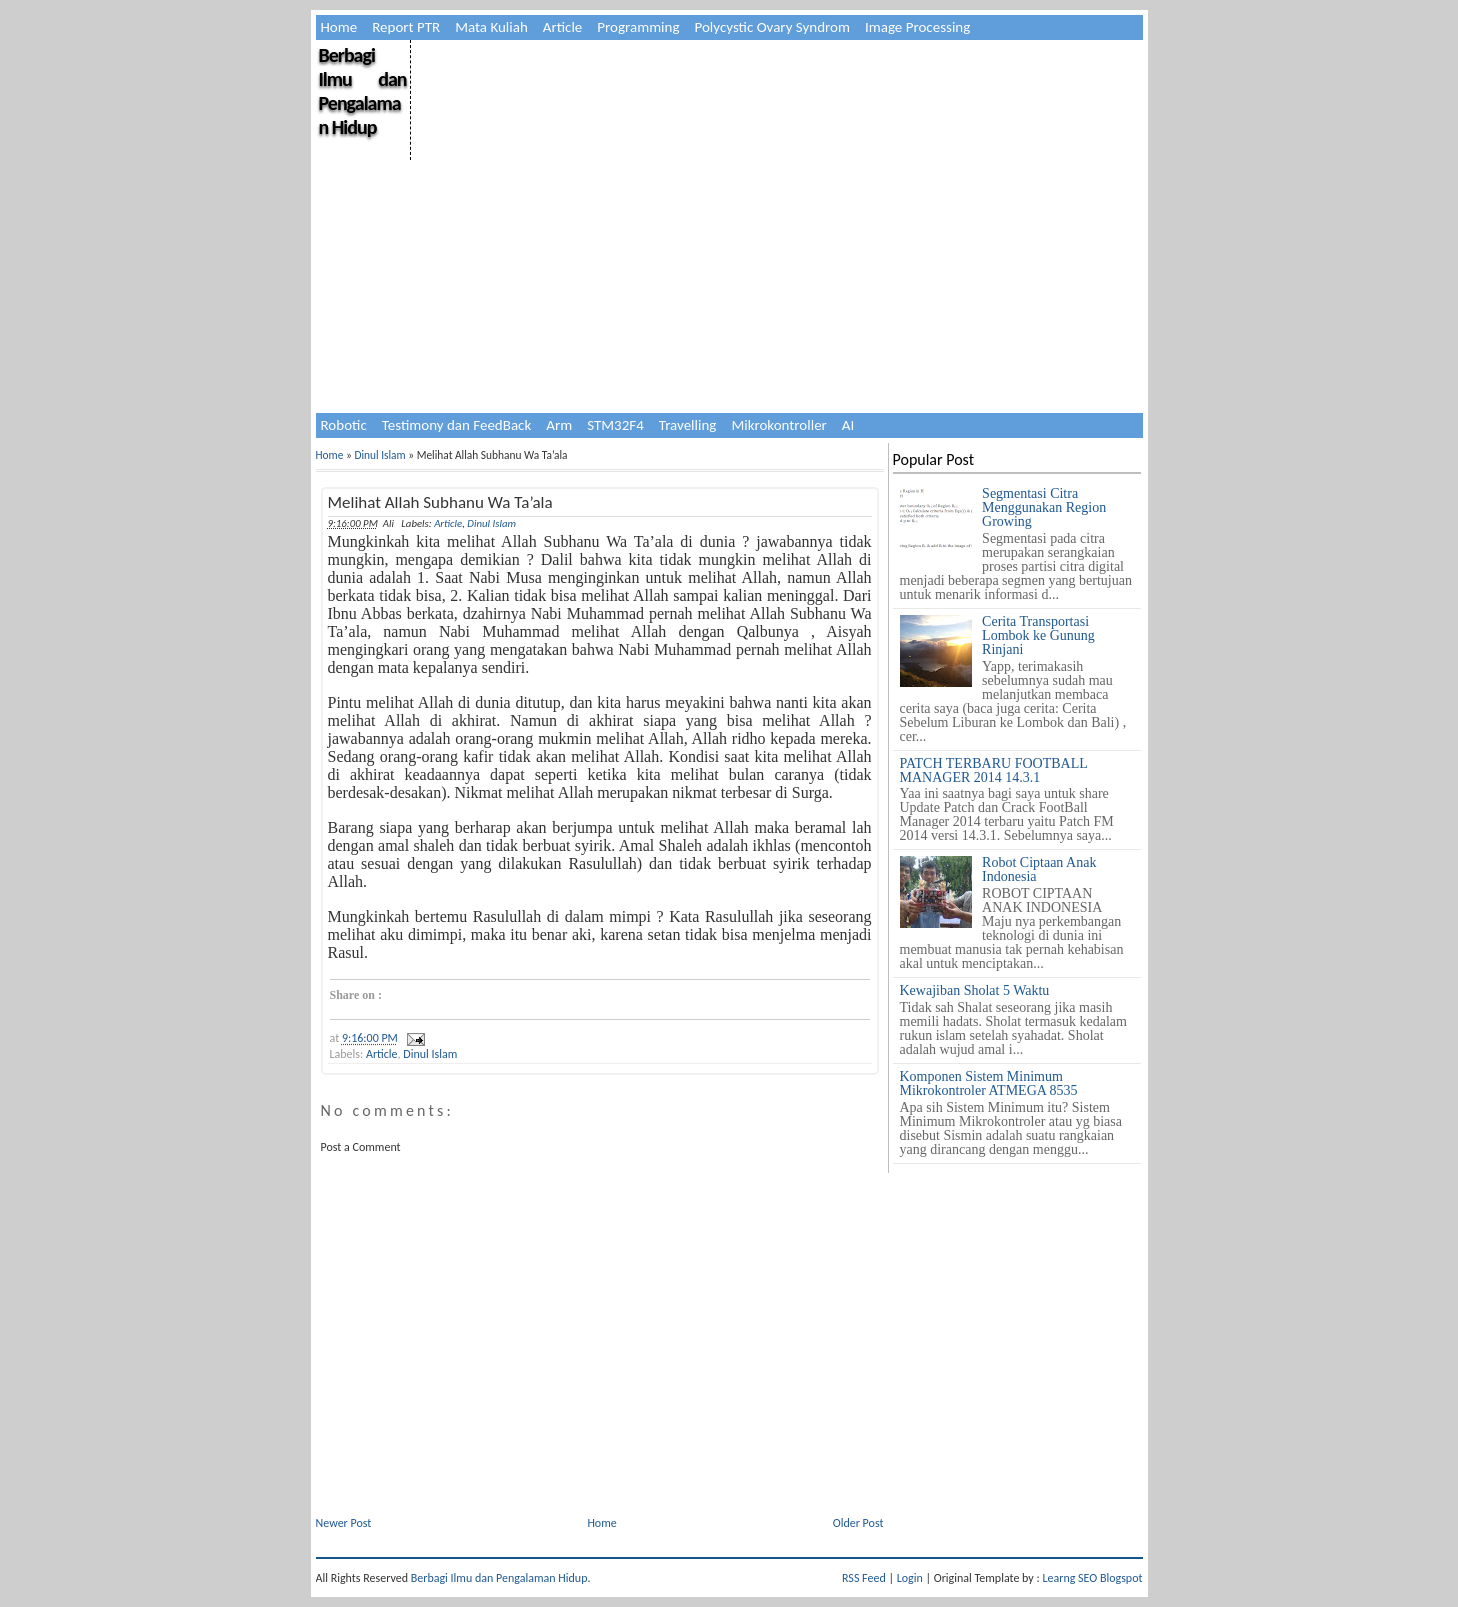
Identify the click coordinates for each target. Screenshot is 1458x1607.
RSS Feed (864, 1578)
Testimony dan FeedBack (457, 425)
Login (910, 1578)
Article (563, 27)
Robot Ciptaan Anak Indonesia (1039, 869)
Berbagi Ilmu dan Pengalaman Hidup (363, 91)
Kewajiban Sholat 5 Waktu (975, 990)
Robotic (344, 425)
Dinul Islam (379, 455)
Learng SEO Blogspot (1092, 1578)
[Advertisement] (775, 180)
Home (339, 27)
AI (848, 425)
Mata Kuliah (491, 27)
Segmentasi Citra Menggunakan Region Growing (1044, 507)
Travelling (688, 425)
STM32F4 (615, 425)
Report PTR (406, 27)
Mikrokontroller (778, 425)
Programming (638, 27)
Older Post (858, 1523)
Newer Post (344, 1523)
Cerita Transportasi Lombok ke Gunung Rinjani (1038, 635)
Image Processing (917, 27)
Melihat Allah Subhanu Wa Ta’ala (440, 502)
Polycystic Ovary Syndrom (772, 27)
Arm (559, 425)
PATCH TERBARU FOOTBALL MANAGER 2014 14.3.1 (994, 770)
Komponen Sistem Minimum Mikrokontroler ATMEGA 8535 (989, 1083)
